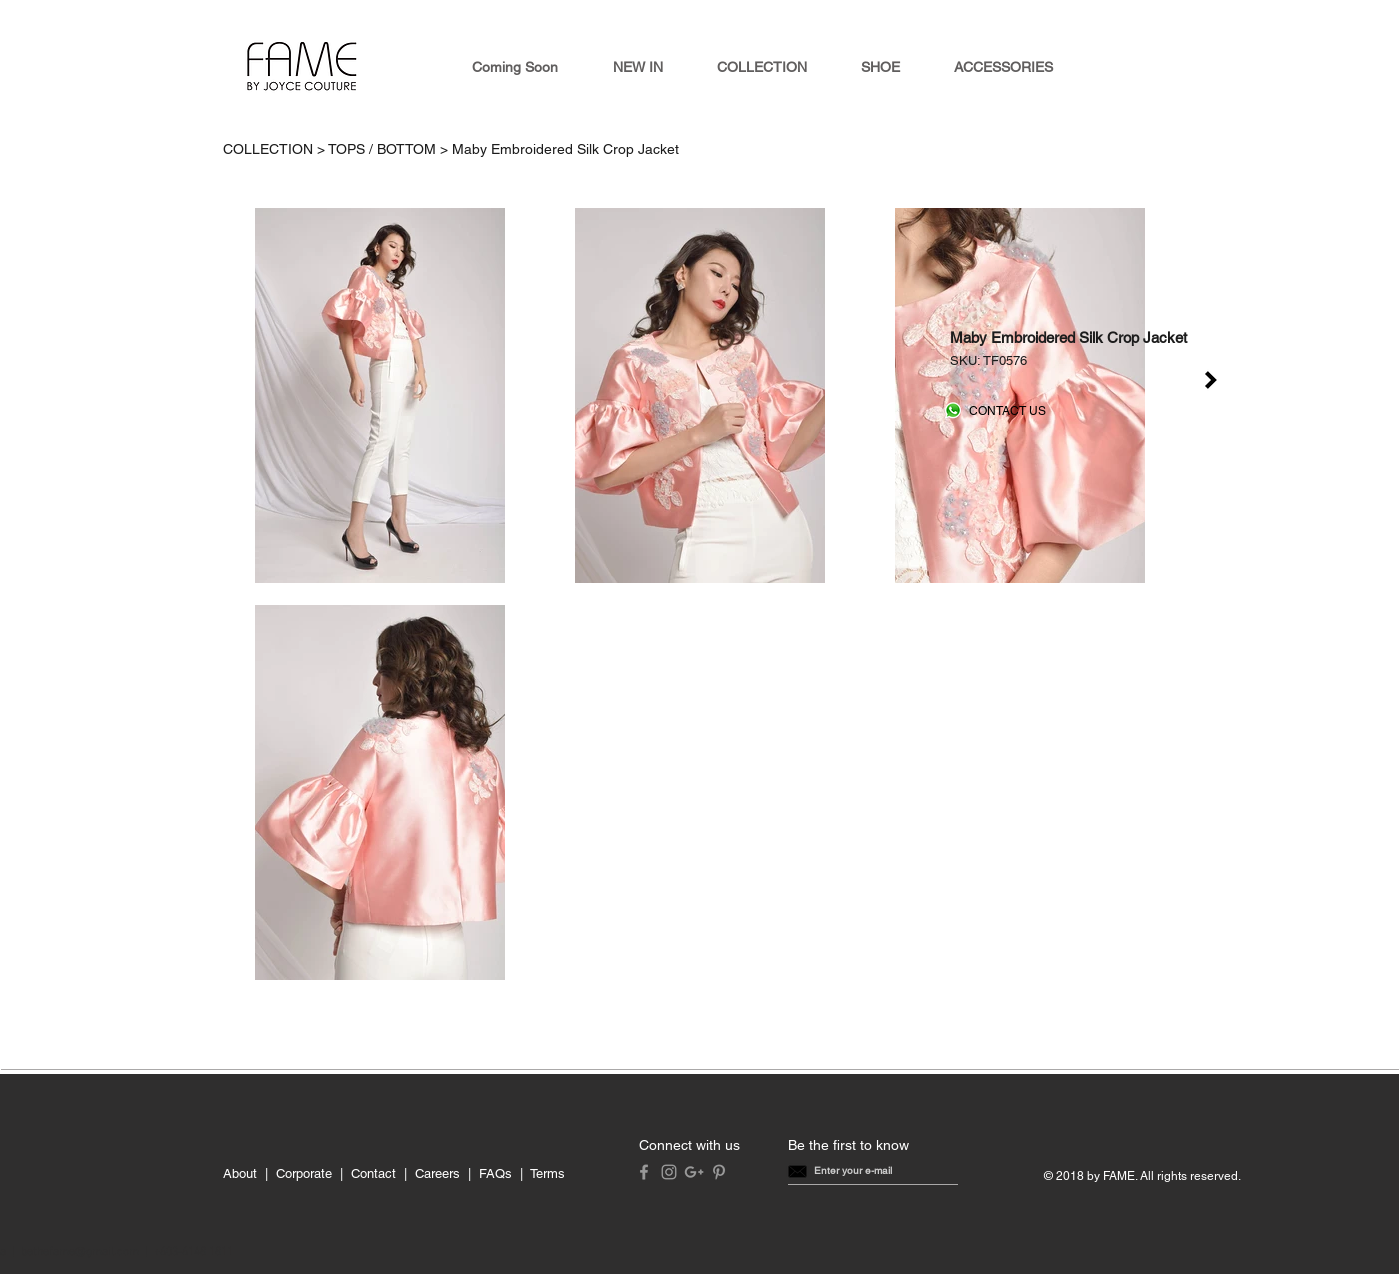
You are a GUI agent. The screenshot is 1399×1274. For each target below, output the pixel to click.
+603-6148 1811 (193, 1252)
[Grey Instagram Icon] (669, 1172)
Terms (547, 1173)
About (240, 1173)
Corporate (304, 1173)
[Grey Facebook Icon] (644, 1172)
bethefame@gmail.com (80, 1252)
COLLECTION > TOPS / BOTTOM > (337, 149)
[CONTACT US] (1007, 411)
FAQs (495, 1173)
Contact (373, 1173)
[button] (853, 1171)
